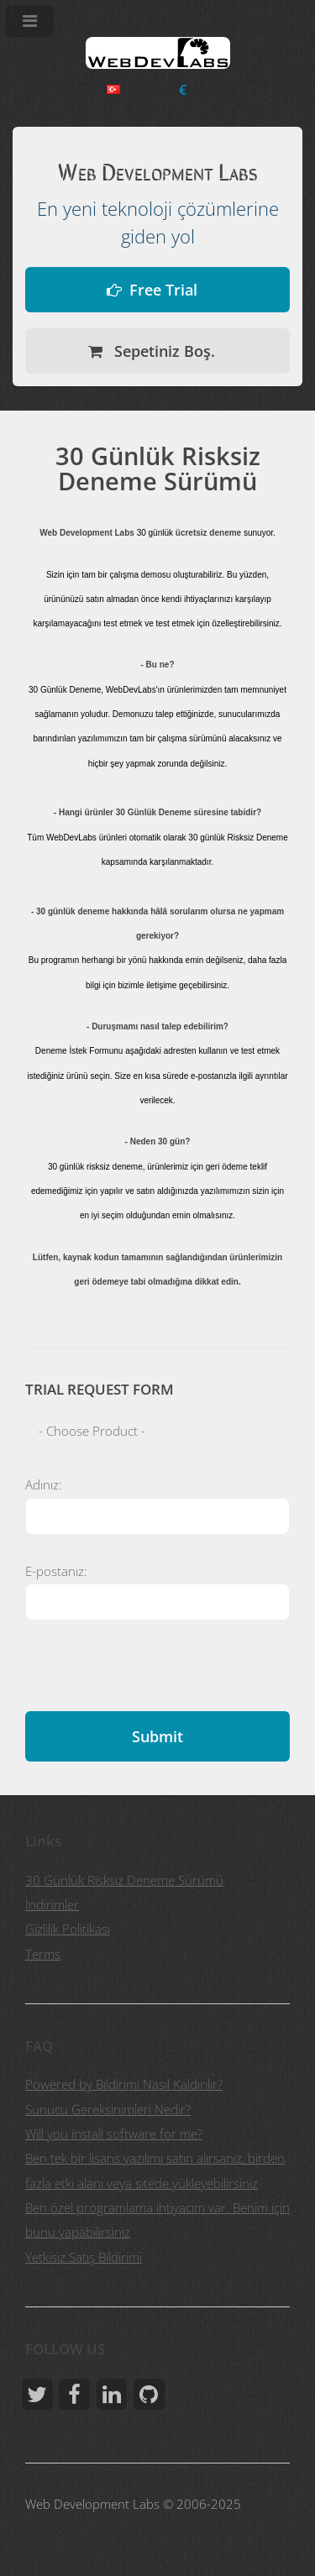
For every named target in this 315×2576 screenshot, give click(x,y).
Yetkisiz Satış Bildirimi (83, 2257)
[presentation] (153, 1678)
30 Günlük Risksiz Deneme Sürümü (124, 1880)
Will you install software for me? (113, 2133)
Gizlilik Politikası (67, 1928)
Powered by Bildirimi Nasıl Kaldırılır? (124, 2084)
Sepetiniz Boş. (162, 350)
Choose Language (113, 89)
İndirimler (52, 1904)
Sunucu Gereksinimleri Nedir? (108, 2109)
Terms (42, 1953)
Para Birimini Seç (182, 90)
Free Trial (163, 289)
